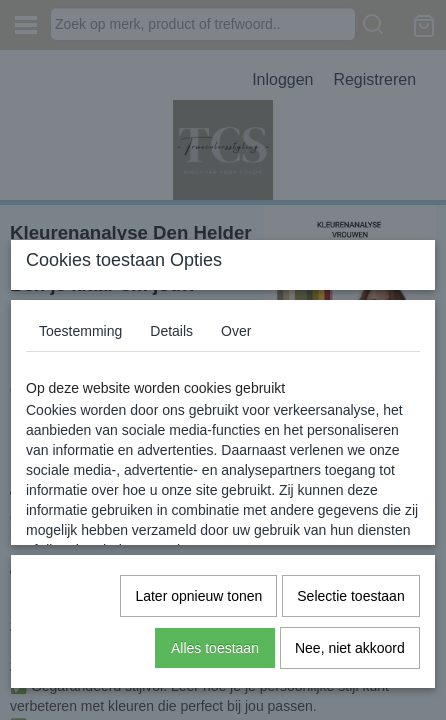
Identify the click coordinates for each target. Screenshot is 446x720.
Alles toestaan (215, 648)
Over (236, 331)
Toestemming (80, 331)
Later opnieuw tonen (198, 596)
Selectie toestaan (350, 596)
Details (171, 331)
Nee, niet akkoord (350, 648)
